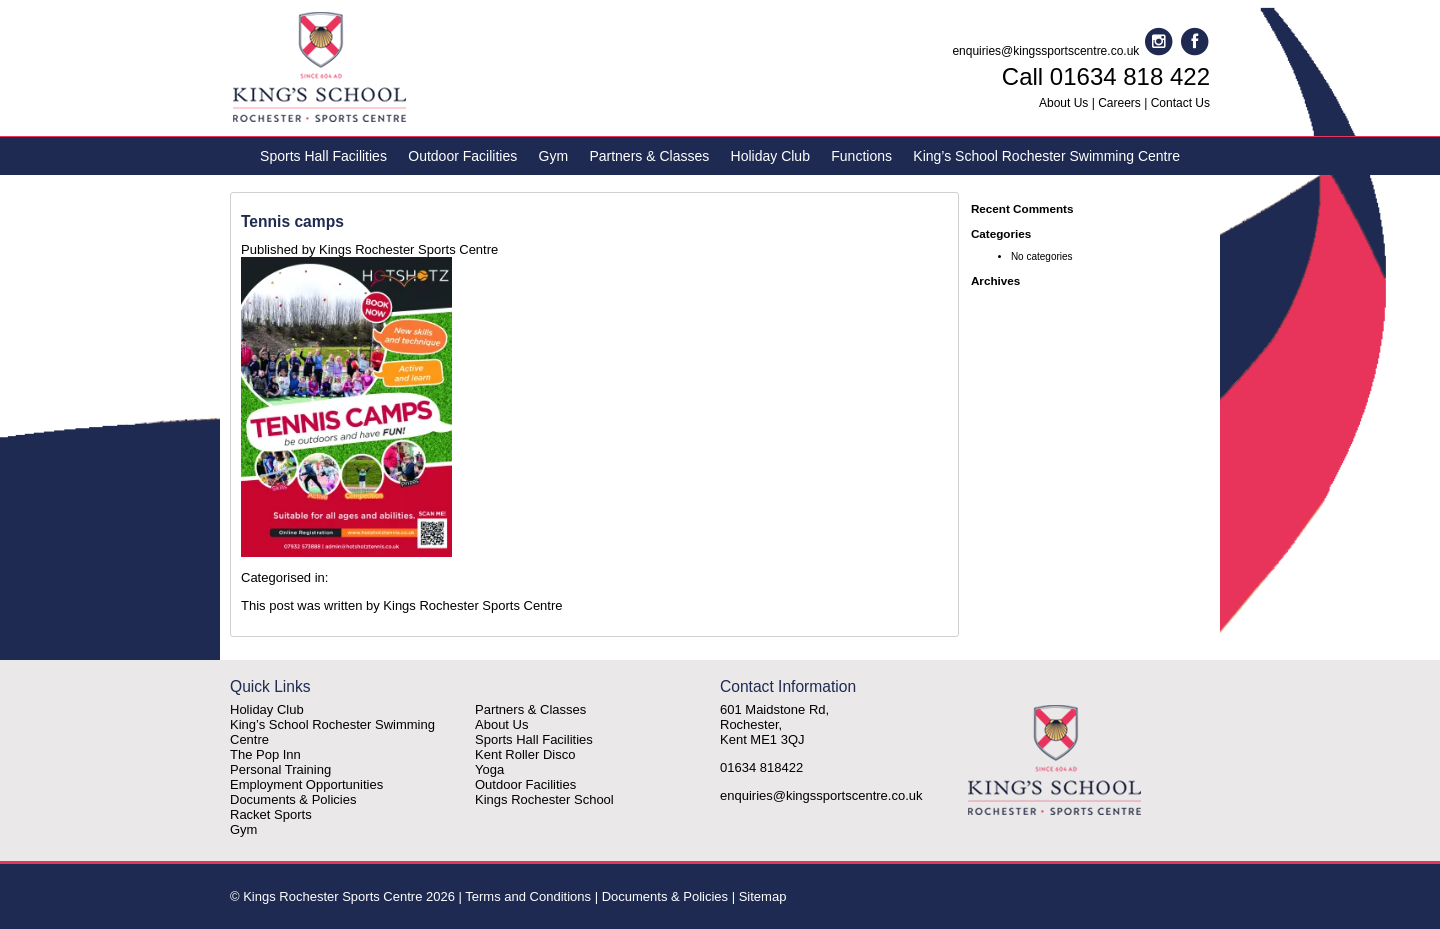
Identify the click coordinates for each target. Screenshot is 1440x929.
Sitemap (763, 896)
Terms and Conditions (528, 896)
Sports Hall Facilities (323, 156)
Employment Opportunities (306, 784)
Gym (554, 156)
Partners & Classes (649, 156)
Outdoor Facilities (462, 156)
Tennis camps (292, 221)
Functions (861, 156)
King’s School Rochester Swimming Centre (1046, 156)
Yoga (489, 769)
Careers (1119, 103)
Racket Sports (271, 814)
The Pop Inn (265, 754)
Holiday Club (770, 156)
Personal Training (280, 769)
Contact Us (1180, 103)
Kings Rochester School (544, 799)
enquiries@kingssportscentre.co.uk (1045, 51)
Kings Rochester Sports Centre (408, 249)
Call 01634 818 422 (1106, 76)
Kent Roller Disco (525, 754)
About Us (1063, 103)
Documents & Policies (293, 799)
